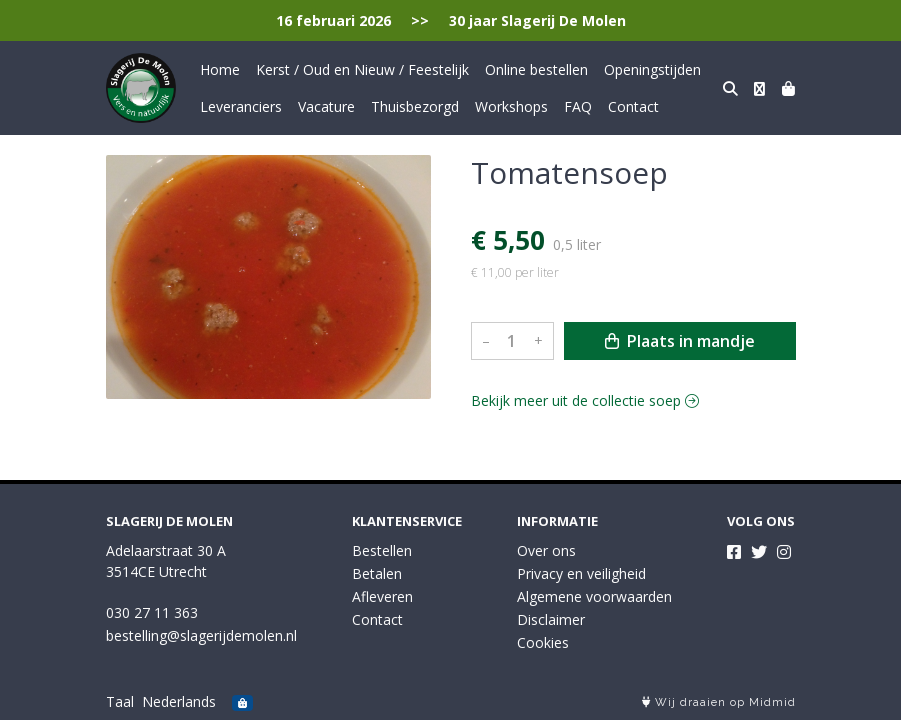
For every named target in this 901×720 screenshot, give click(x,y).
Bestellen (382, 550)
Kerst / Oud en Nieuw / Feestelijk (362, 69)
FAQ (578, 106)
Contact (633, 106)
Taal (120, 701)
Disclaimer (551, 619)
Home (220, 69)
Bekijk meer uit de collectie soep (585, 400)
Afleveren (382, 596)
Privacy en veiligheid (581, 573)
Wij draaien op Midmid (719, 702)
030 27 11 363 (152, 612)
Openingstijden (652, 69)
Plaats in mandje (680, 341)
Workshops (511, 106)
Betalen (377, 573)
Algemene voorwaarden (594, 596)
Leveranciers (241, 106)
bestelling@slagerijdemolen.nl (201, 635)
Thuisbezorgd (415, 106)
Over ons (546, 550)
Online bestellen (536, 69)
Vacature (326, 106)
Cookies (543, 642)
